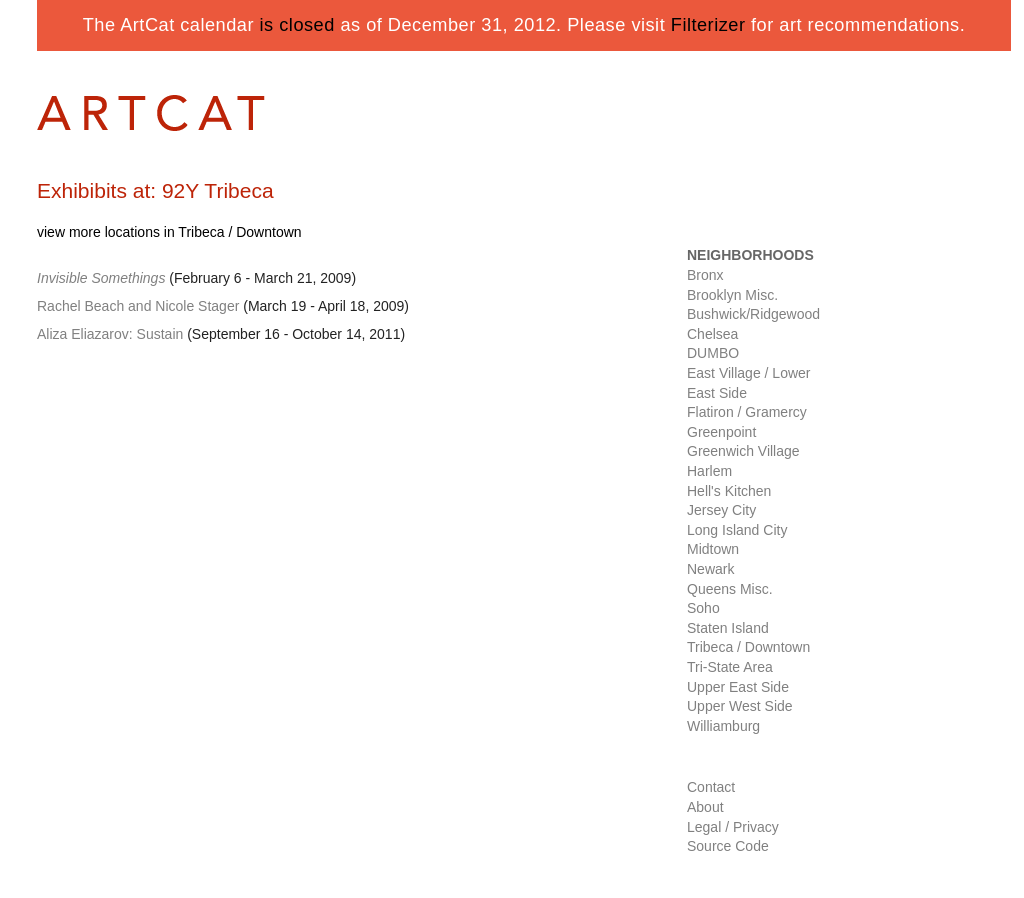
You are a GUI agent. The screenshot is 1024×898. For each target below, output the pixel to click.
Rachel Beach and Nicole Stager (138, 306)
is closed (297, 25)
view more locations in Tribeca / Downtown (169, 232)
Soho (703, 608)
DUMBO (713, 353)
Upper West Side (740, 706)
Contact (711, 787)
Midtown (713, 549)
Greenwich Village (743, 451)
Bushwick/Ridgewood (753, 314)
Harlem (709, 471)
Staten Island (728, 628)
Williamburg (723, 726)
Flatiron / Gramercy (747, 412)
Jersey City (721, 510)
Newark (710, 569)
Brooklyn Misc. (732, 295)
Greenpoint (721, 432)
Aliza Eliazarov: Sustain (110, 334)
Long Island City (737, 530)
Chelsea (712, 334)
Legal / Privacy (733, 827)
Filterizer (708, 25)
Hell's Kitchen (729, 491)
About (705, 807)
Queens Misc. (730, 589)
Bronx (705, 275)
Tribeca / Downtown (748, 647)
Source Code (728, 846)
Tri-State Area (730, 667)
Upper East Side (738, 687)
